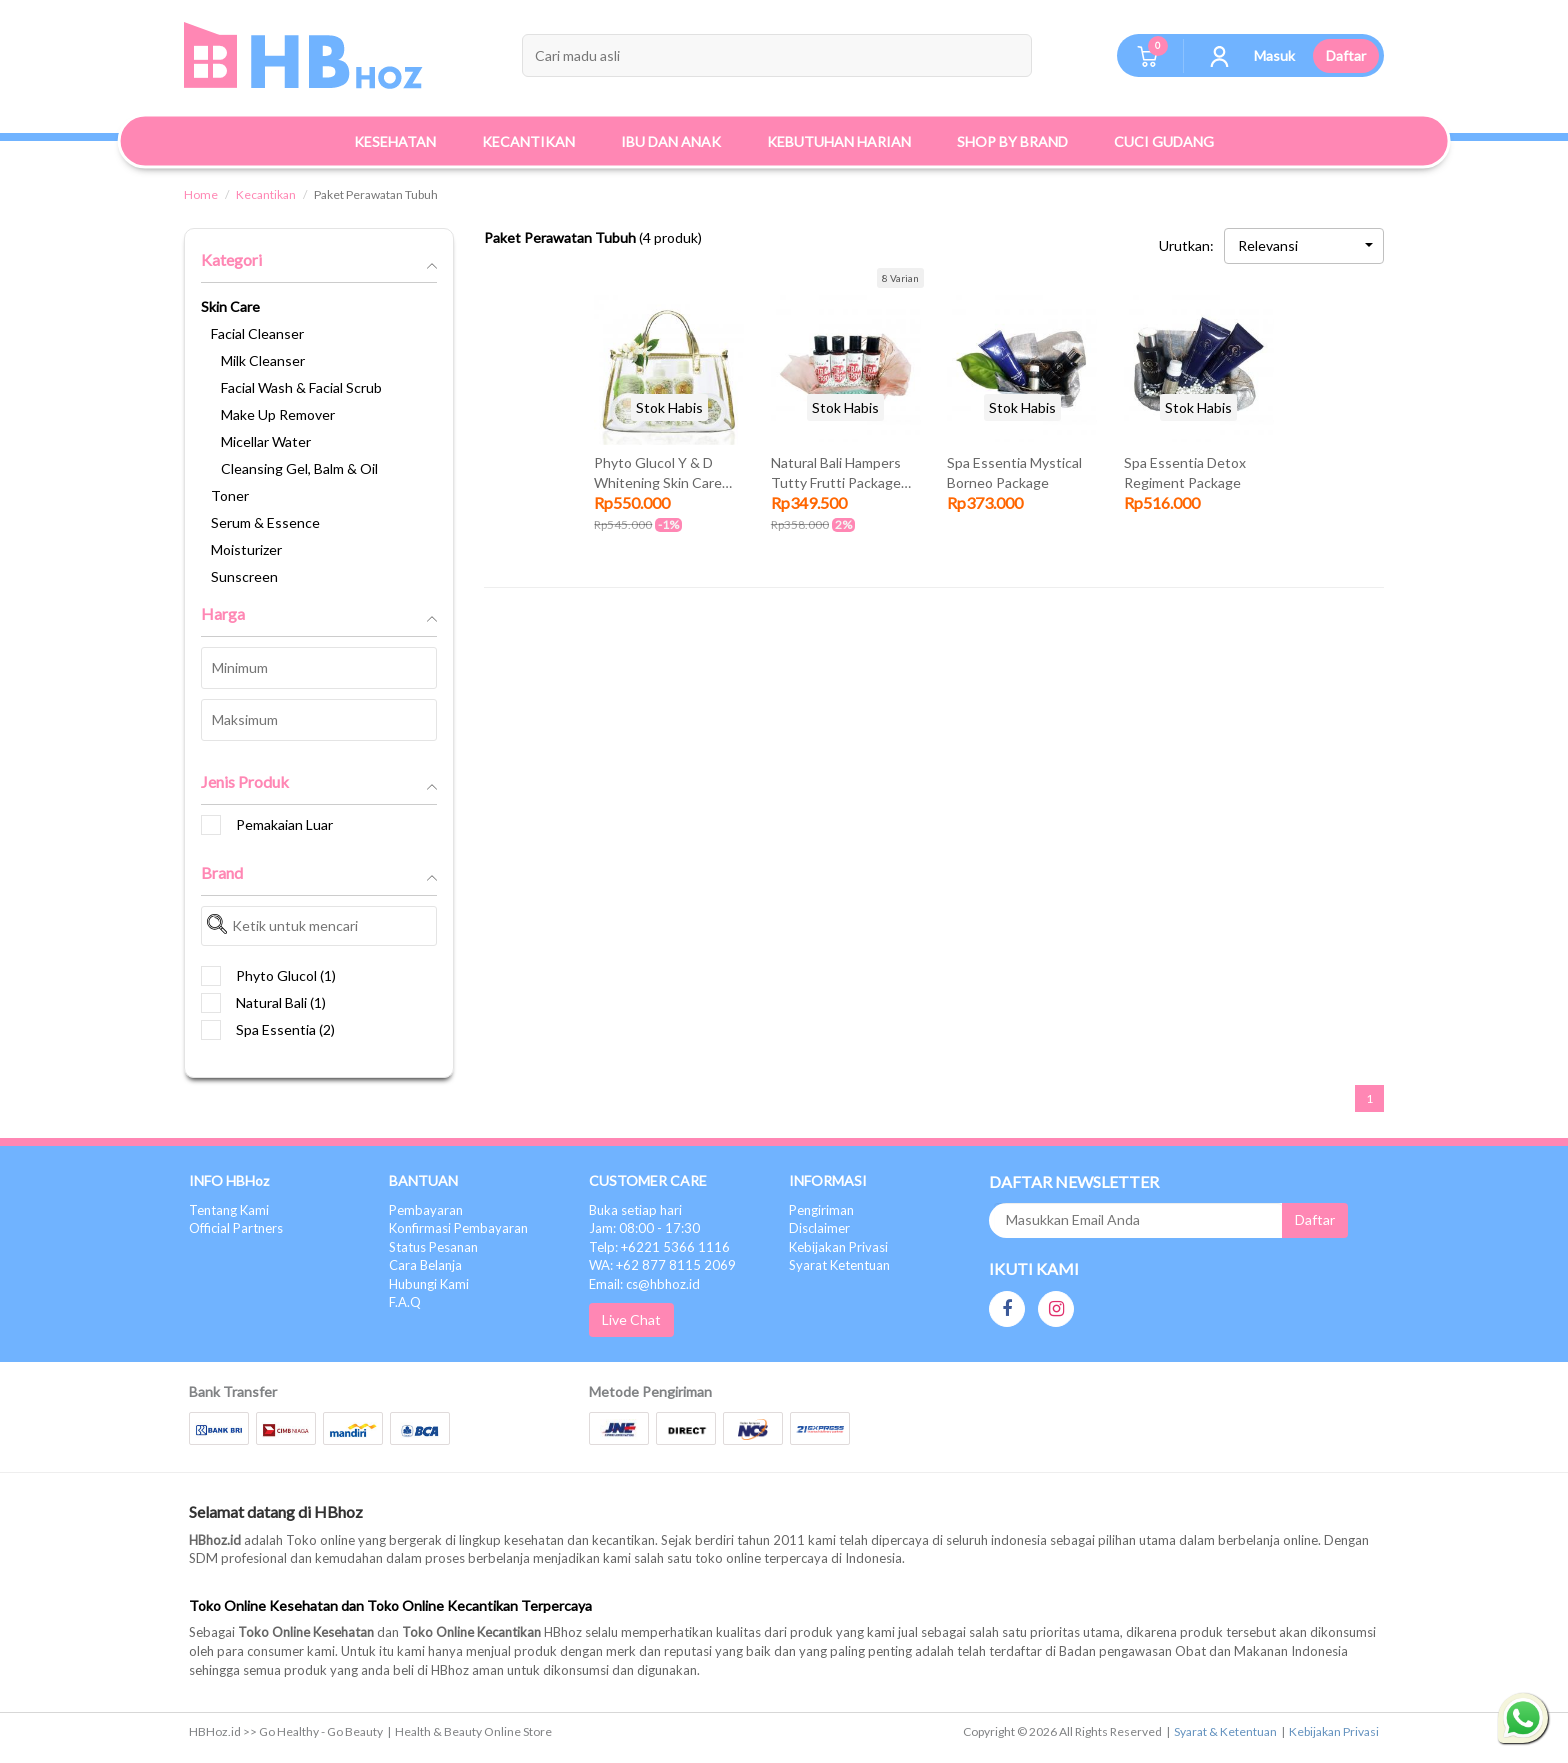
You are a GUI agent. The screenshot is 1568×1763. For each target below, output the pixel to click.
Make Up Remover (278, 414)
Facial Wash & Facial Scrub (301, 387)
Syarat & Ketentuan (1225, 1731)
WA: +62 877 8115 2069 (662, 1265)
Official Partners (236, 1228)
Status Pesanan (433, 1247)
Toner (230, 495)
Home (201, 194)
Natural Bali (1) (263, 1003)
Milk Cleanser (263, 360)
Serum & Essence (265, 522)
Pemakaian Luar (267, 825)
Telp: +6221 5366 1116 (659, 1247)
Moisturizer (246, 549)
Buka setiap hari (635, 1210)
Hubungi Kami (429, 1284)
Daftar (1346, 55)
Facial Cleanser (257, 333)
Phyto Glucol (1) (268, 976)
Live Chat (631, 1319)
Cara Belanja (425, 1265)
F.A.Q (405, 1302)
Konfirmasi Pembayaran (458, 1228)
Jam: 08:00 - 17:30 (644, 1228)
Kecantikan (266, 194)
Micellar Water (266, 441)
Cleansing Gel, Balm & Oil (299, 468)
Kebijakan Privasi (838, 1247)
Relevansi (1305, 245)
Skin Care (230, 306)
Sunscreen (244, 576)
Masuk (1274, 55)
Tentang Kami (229, 1210)
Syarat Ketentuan (839, 1265)
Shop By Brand (1012, 141)
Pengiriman (821, 1210)
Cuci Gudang (1164, 141)
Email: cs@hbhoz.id (644, 1284)
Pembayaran (426, 1210)
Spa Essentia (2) (268, 1030)
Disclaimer (819, 1228)
